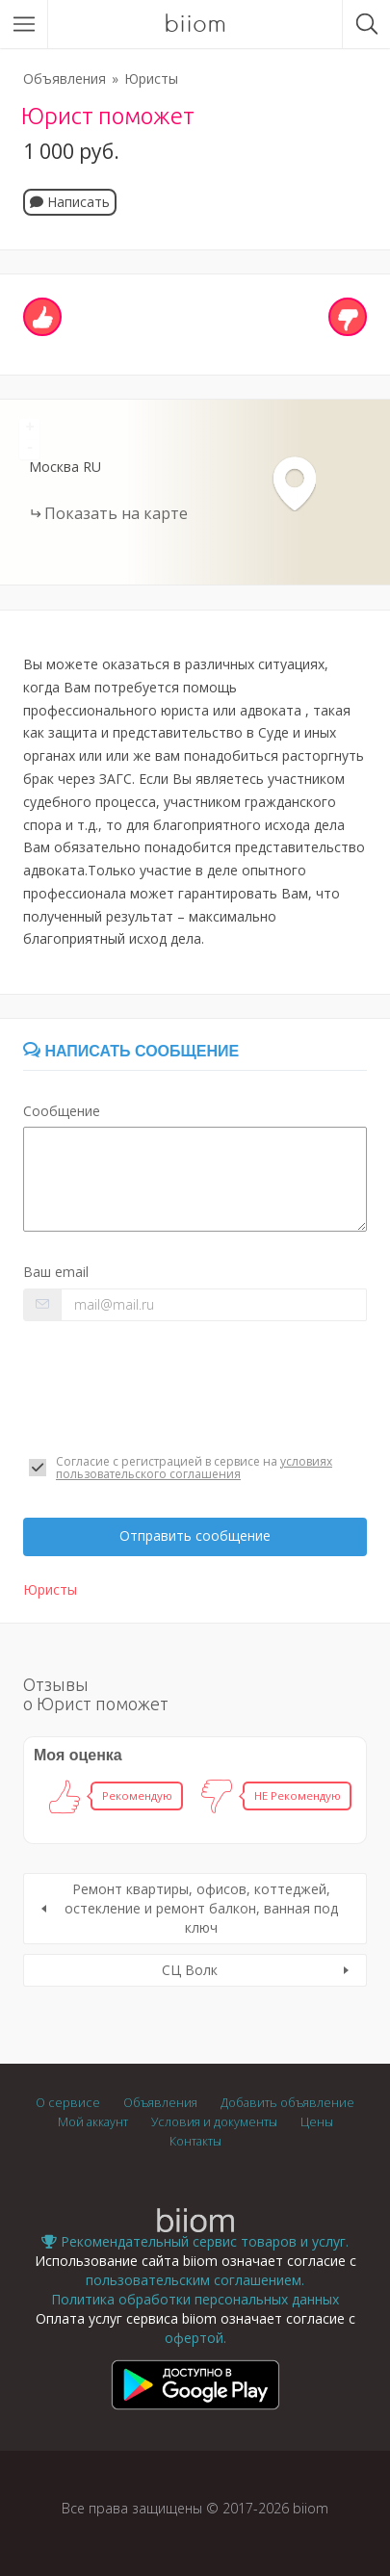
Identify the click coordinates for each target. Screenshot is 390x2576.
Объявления (64, 78)
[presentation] (169, 1387)
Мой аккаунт (93, 2122)
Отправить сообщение (195, 1535)
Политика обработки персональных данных (195, 2299)
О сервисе (68, 2103)
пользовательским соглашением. (195, 2280)
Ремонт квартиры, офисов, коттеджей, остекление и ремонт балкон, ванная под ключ (201, 1908)
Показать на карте (116, 513)
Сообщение (61, 1111)
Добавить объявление (287, 2103)
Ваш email (56, 1271)
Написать (70, 202)
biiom (195, 24)
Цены (316, 2122)
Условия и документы (214, 2122)
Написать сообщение (131, 1051)
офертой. (195, 2338)
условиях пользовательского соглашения (194, 1467)
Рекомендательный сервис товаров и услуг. (195, 2241)
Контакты (195, 2141)
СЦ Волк (190, 1970)
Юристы (151, 78)
